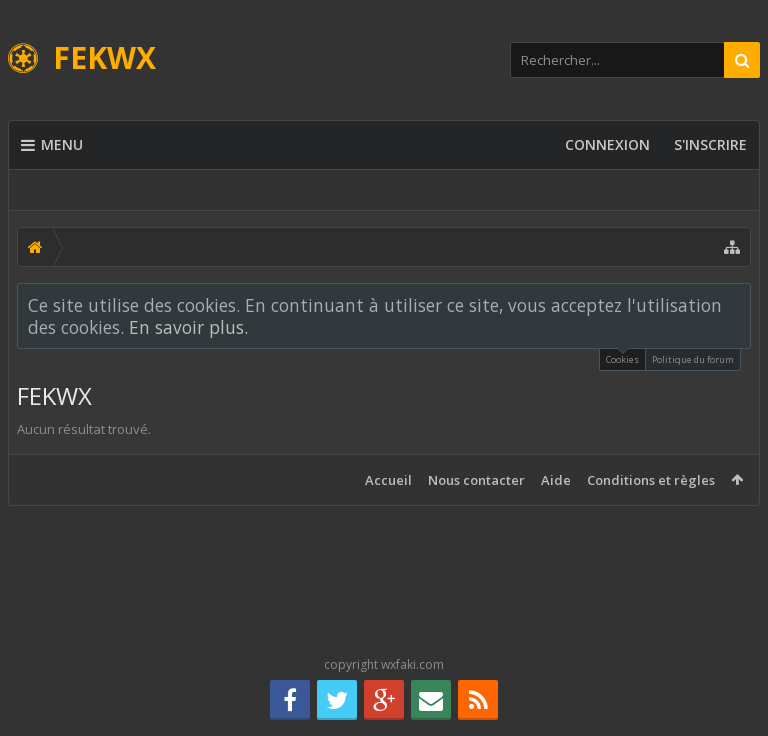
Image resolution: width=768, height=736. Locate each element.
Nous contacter (476, 480)
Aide (556, 480)
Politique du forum (693, 359)
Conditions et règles (651, 480)
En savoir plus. (188, 327)
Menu (52, 145)
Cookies (622, 357)
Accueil (388, 480)
